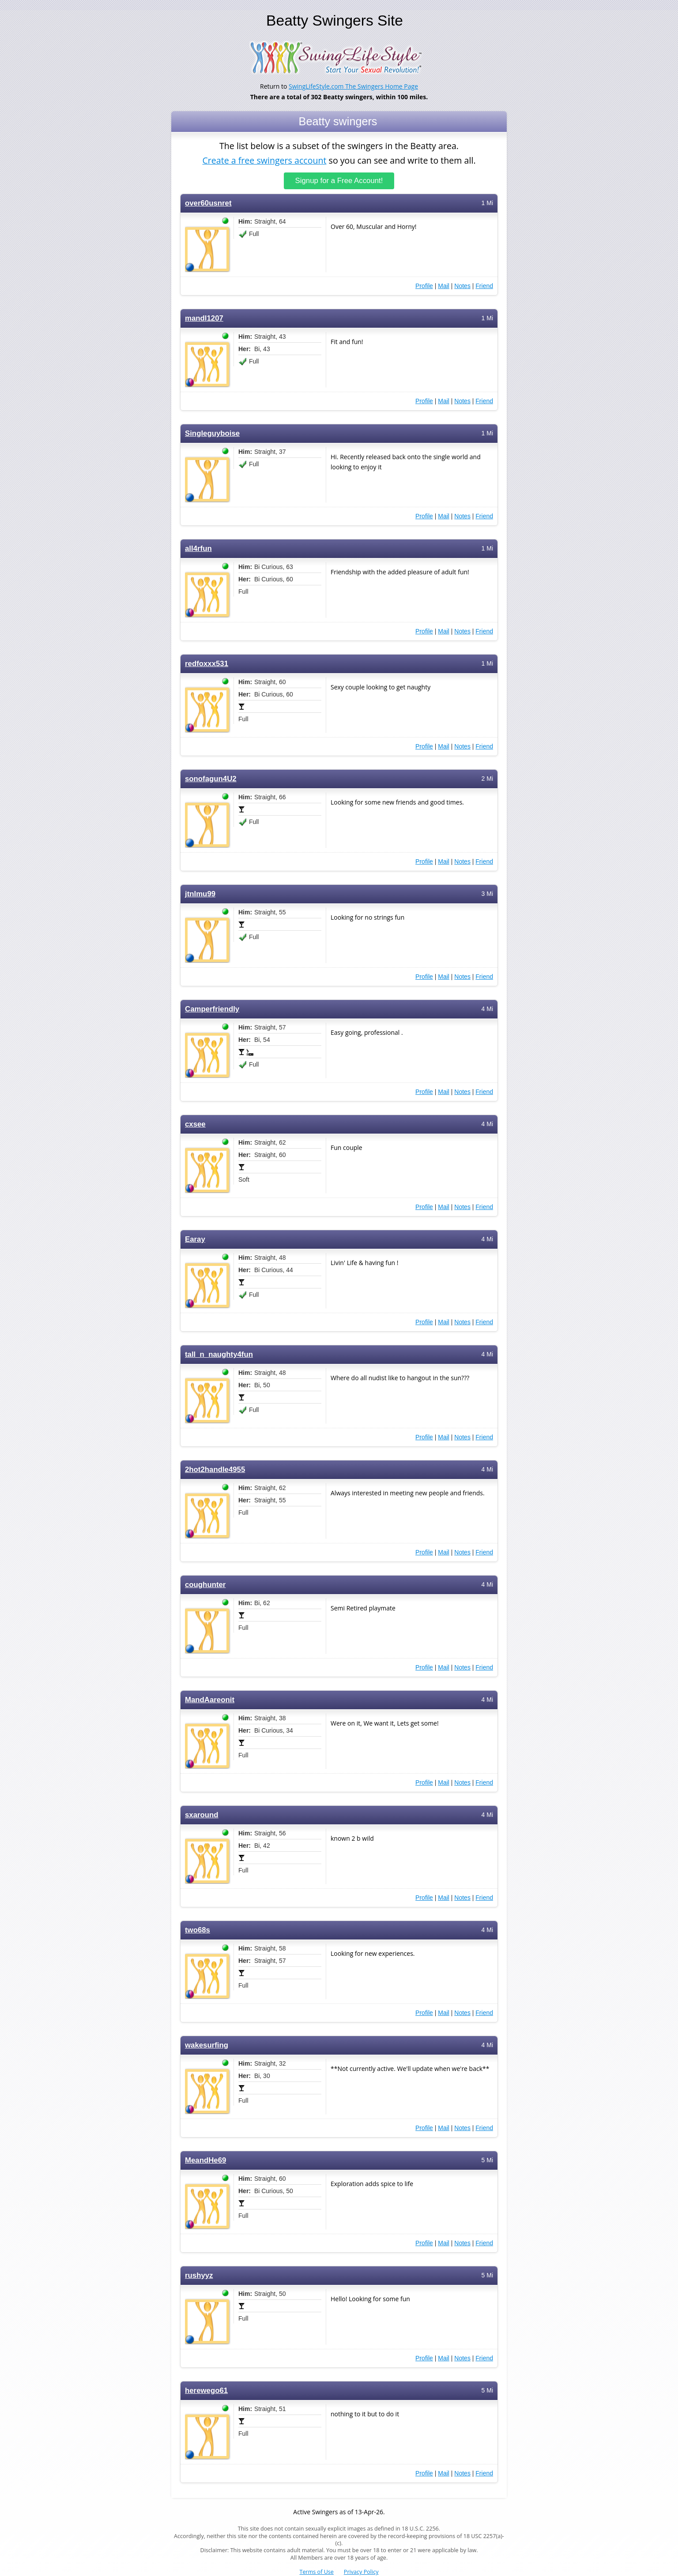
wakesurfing (206, 2045)
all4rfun (198, 548)
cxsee (195, 1124)
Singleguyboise (212, 433)
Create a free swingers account (264, 160)
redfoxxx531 (206, 663)
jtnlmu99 (200, 894)
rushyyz (199, 2275)
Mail (443, 285)
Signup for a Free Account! (339, 180)
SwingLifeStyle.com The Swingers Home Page (353, 86)
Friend (484, 285)
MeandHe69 (205, 2160)
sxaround (201, 1815)
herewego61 (206, 2390)
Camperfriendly (212, 1009)
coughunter (205, 1584)
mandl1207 (204, 318)
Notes (462, 285)
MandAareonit (209, 1700)
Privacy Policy (361, 2572)
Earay (195, 1239)
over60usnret (208, 203)
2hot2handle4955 (215, 1469)
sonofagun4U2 (211, 779)
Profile (424, 285)
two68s (197, 1930)
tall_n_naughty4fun (219, 1354)
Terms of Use (317, 2572)
